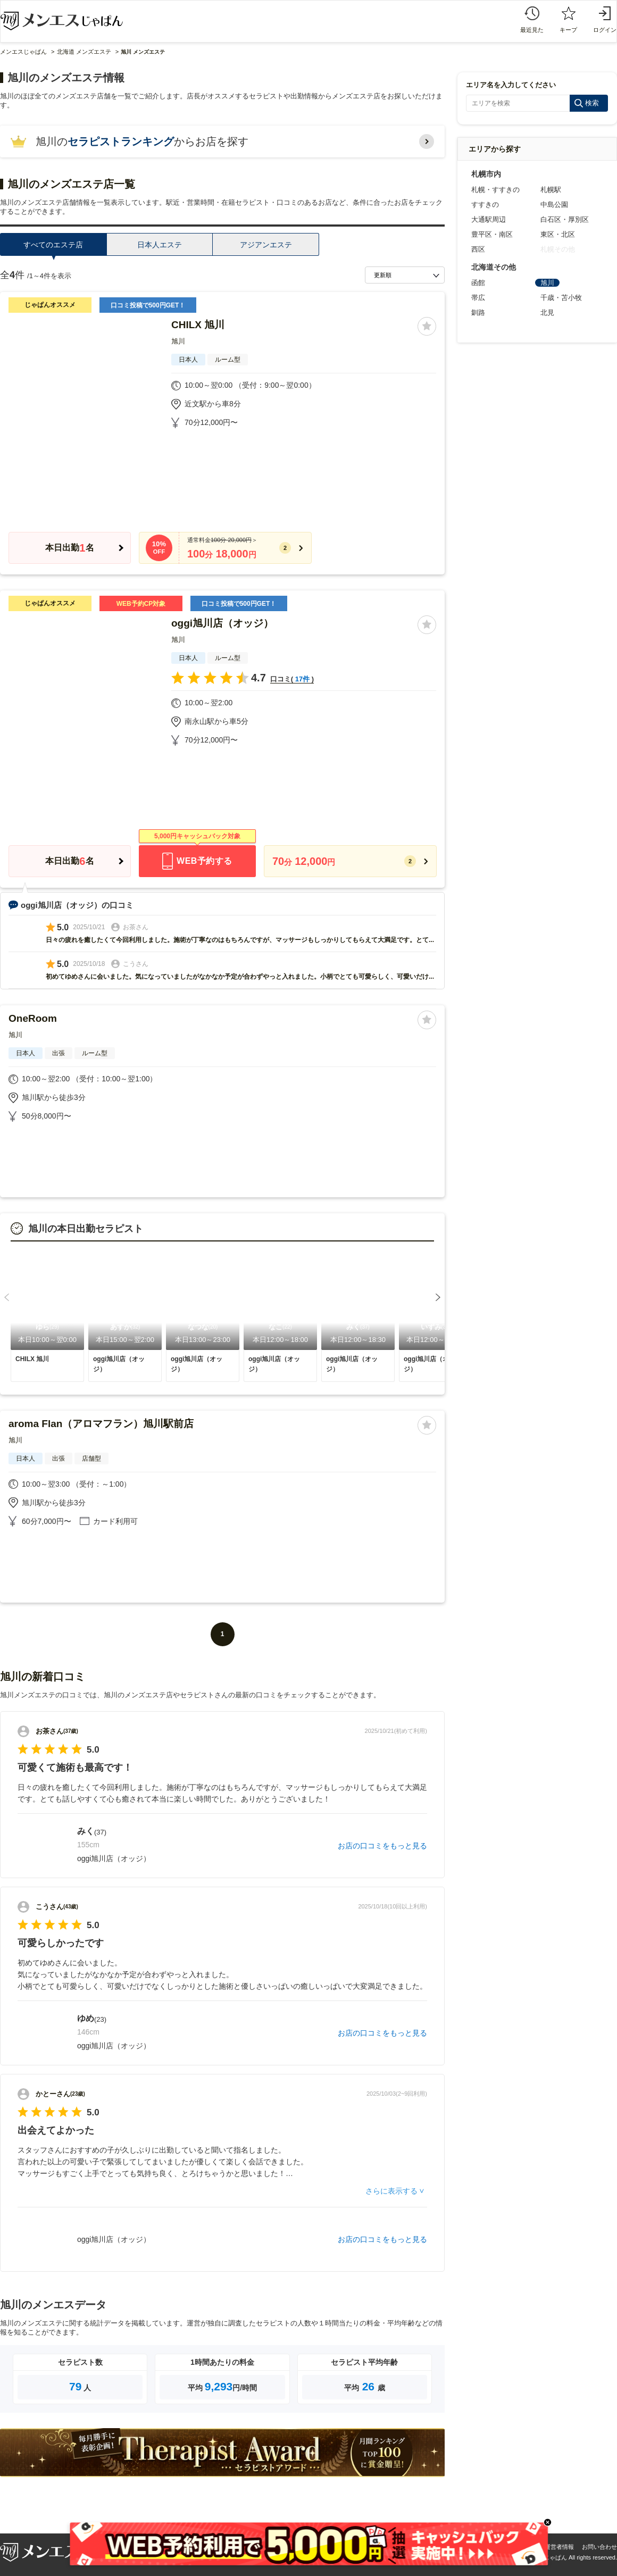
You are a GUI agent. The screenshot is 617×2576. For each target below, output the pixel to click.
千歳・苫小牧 (561, 298)
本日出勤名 (69, 548)
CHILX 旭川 (197, 324)
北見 (547, 312)
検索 (592, 103)
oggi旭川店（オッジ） (222, 623)
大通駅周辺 (488, 219)
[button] (6, 1297)
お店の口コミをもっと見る (382, 1845)
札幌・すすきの (495, 190)
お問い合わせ (599, 2547)
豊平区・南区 (492, 234)
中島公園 (554, 205)
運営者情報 (559, 2547)
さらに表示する (391, 2191)
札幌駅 (550, 190)
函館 (478, 283)
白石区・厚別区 (564, 219)
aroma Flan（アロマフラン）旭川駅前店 (101, 1423)
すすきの (485, 205)
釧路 (478, 312)
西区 (478, 249)
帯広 (478, 298)
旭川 (178, 341)
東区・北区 (557, 234)
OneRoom (33, 1018)
